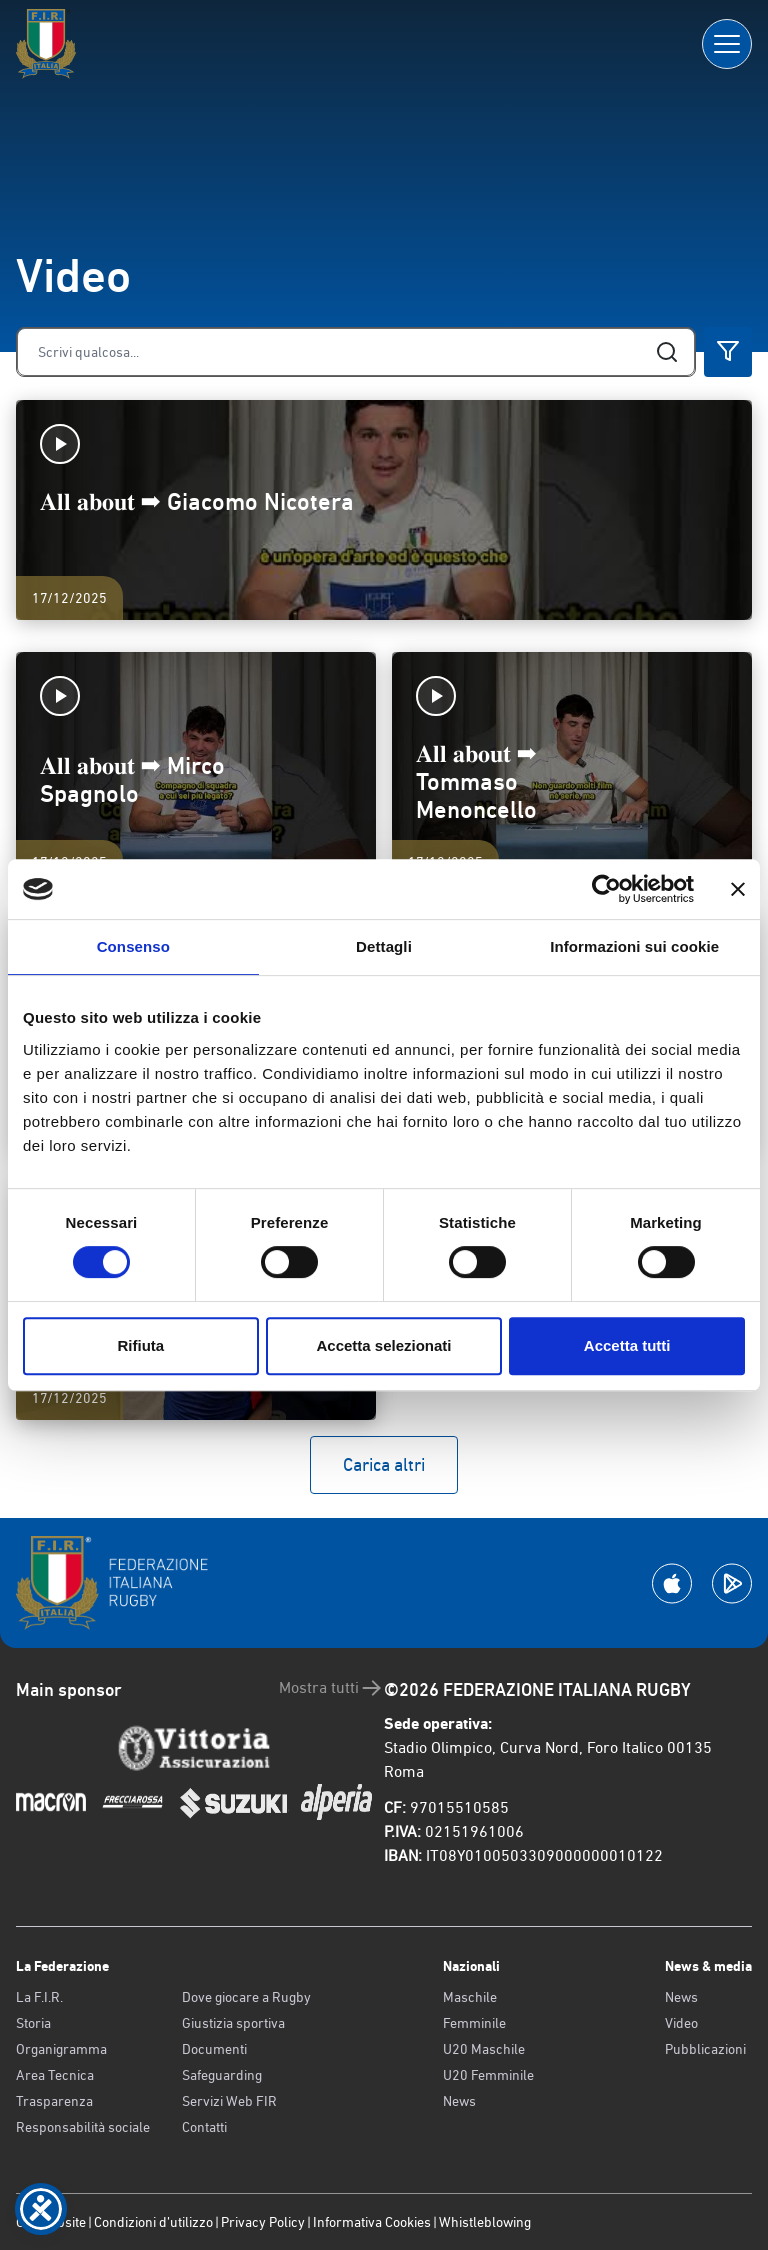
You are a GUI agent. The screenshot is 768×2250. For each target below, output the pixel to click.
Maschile (470, 1997)
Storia (33, 2023)
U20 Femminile (488, 2075)
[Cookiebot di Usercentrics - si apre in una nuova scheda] (606, 889)
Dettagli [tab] (384, 946)
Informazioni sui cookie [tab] (634, 946)
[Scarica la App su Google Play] (732, 1583)
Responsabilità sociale (83, 2127)
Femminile (474, 2023)
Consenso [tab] (133, 946)
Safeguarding (222, 2075)
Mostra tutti (331, 1688)
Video (681, 2023)
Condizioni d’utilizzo (153, 2222)
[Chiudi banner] (738, 889)
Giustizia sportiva (233, 2023)
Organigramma (61, 2049)
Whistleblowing (485, 2222)
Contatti (204, 2127)
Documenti (214, 2049)
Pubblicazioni (705, 2049)
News (459, 2101)
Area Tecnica (55, 2075)
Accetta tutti (627, 1345)
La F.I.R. (39, 1997)
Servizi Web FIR (229, 2101)
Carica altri (384, 1464)
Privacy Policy (263, 2222)
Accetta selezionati (383, 1345)
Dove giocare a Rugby (246, 1997)
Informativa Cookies (372, 2222)
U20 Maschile (484, 2049)
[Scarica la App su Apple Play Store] (672, 1583)
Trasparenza (54, 2101)
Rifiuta (140, 1345)
